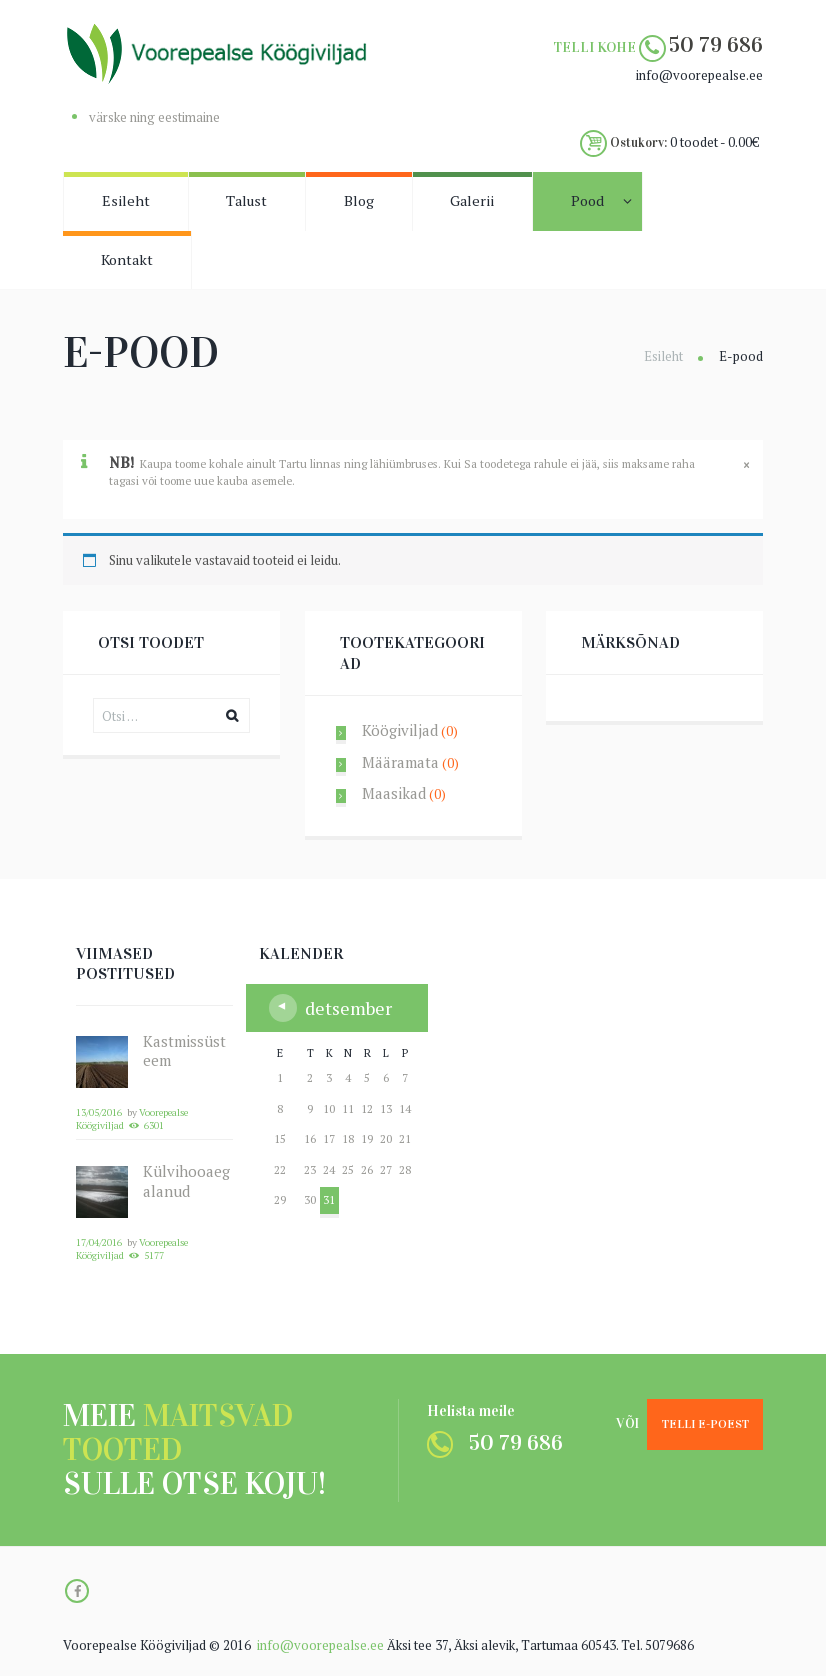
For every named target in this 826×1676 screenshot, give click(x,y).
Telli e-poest (705, 1424)
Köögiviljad (400, 730)
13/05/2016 (99, 1112)
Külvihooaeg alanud (186, 1181)
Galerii (472, 200)
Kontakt (127, 259)
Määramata (400, 762)
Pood (587, 200)
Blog (359, 200)
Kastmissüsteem (184, 1051)
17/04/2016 (99, 1242)
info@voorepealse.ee (320, 1645)
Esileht (126, 200)
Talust (246, 200)
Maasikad (394, 793)
